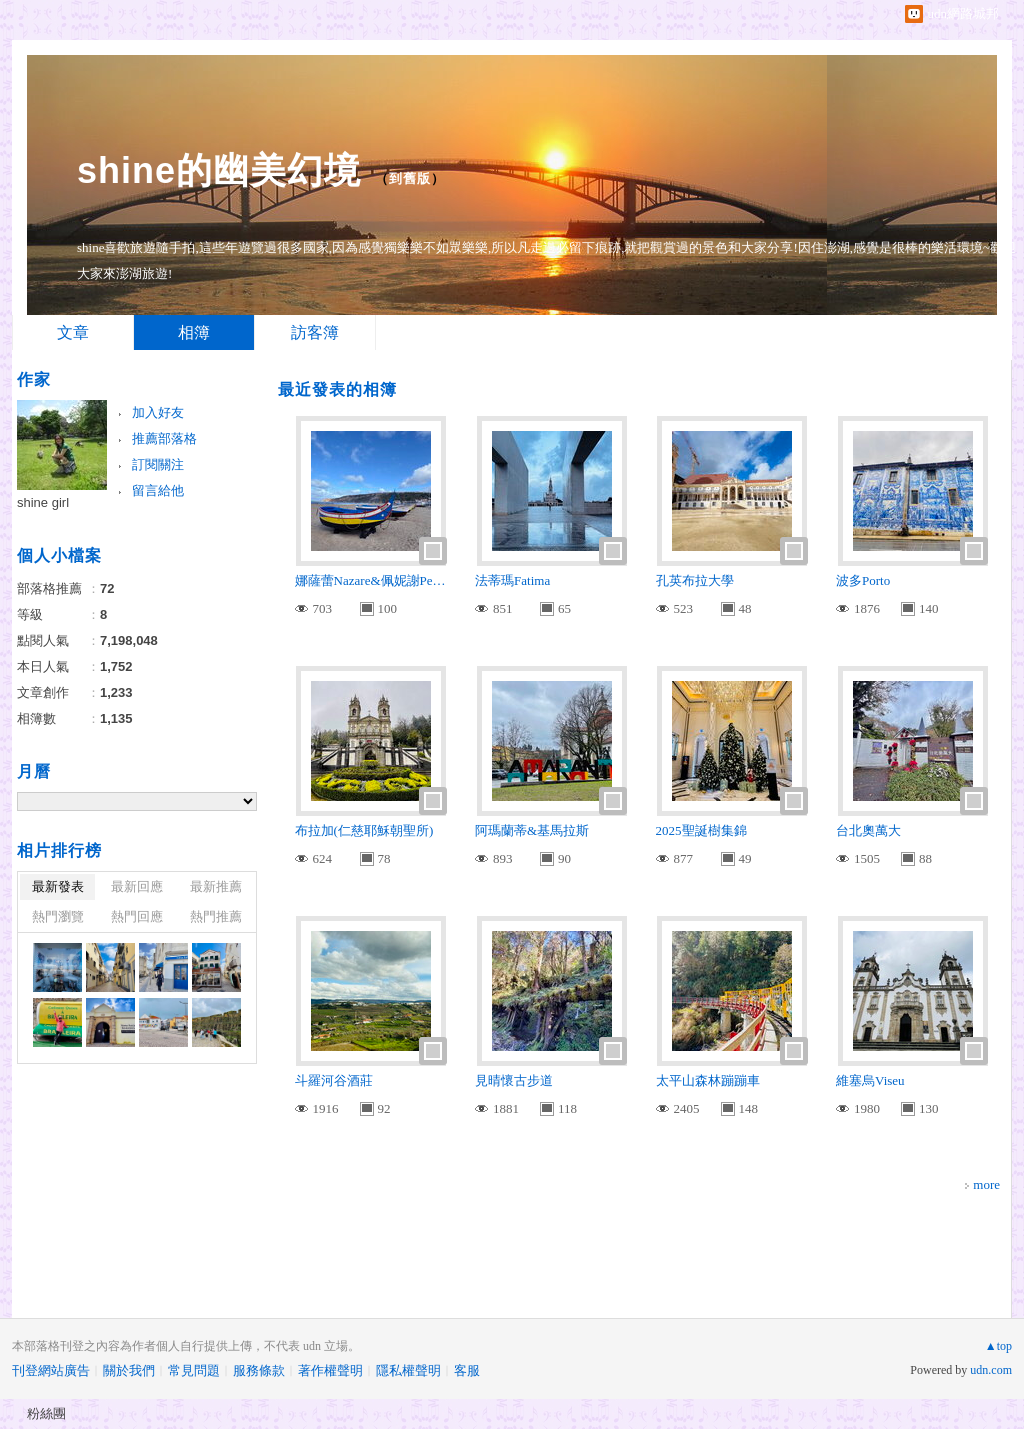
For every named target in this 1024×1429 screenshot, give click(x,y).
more (986, 1184)
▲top (998, 1346)
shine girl (43, 502)
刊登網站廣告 (51, 1370)
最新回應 (137, 886)
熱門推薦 (216, 916)
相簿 (194, 332)
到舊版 (410, 178)
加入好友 (158, 412)
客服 (467, 1370)
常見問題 (194, 1370)
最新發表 (58, 886)
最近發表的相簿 (337, 389)
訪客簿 (315, 332)
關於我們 (129, 1370)
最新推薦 (216, 886)
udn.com (991, 1370)
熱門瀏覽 (58, 916)
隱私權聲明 (408, 1370)
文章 (73, 332)
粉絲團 (46, 1413)
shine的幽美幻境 (219, 170)
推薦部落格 (164, 438)
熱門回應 (137, 916)
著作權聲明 (330, 1370)
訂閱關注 (158, 464)
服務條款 (259, 1370)
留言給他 (158, 490)
